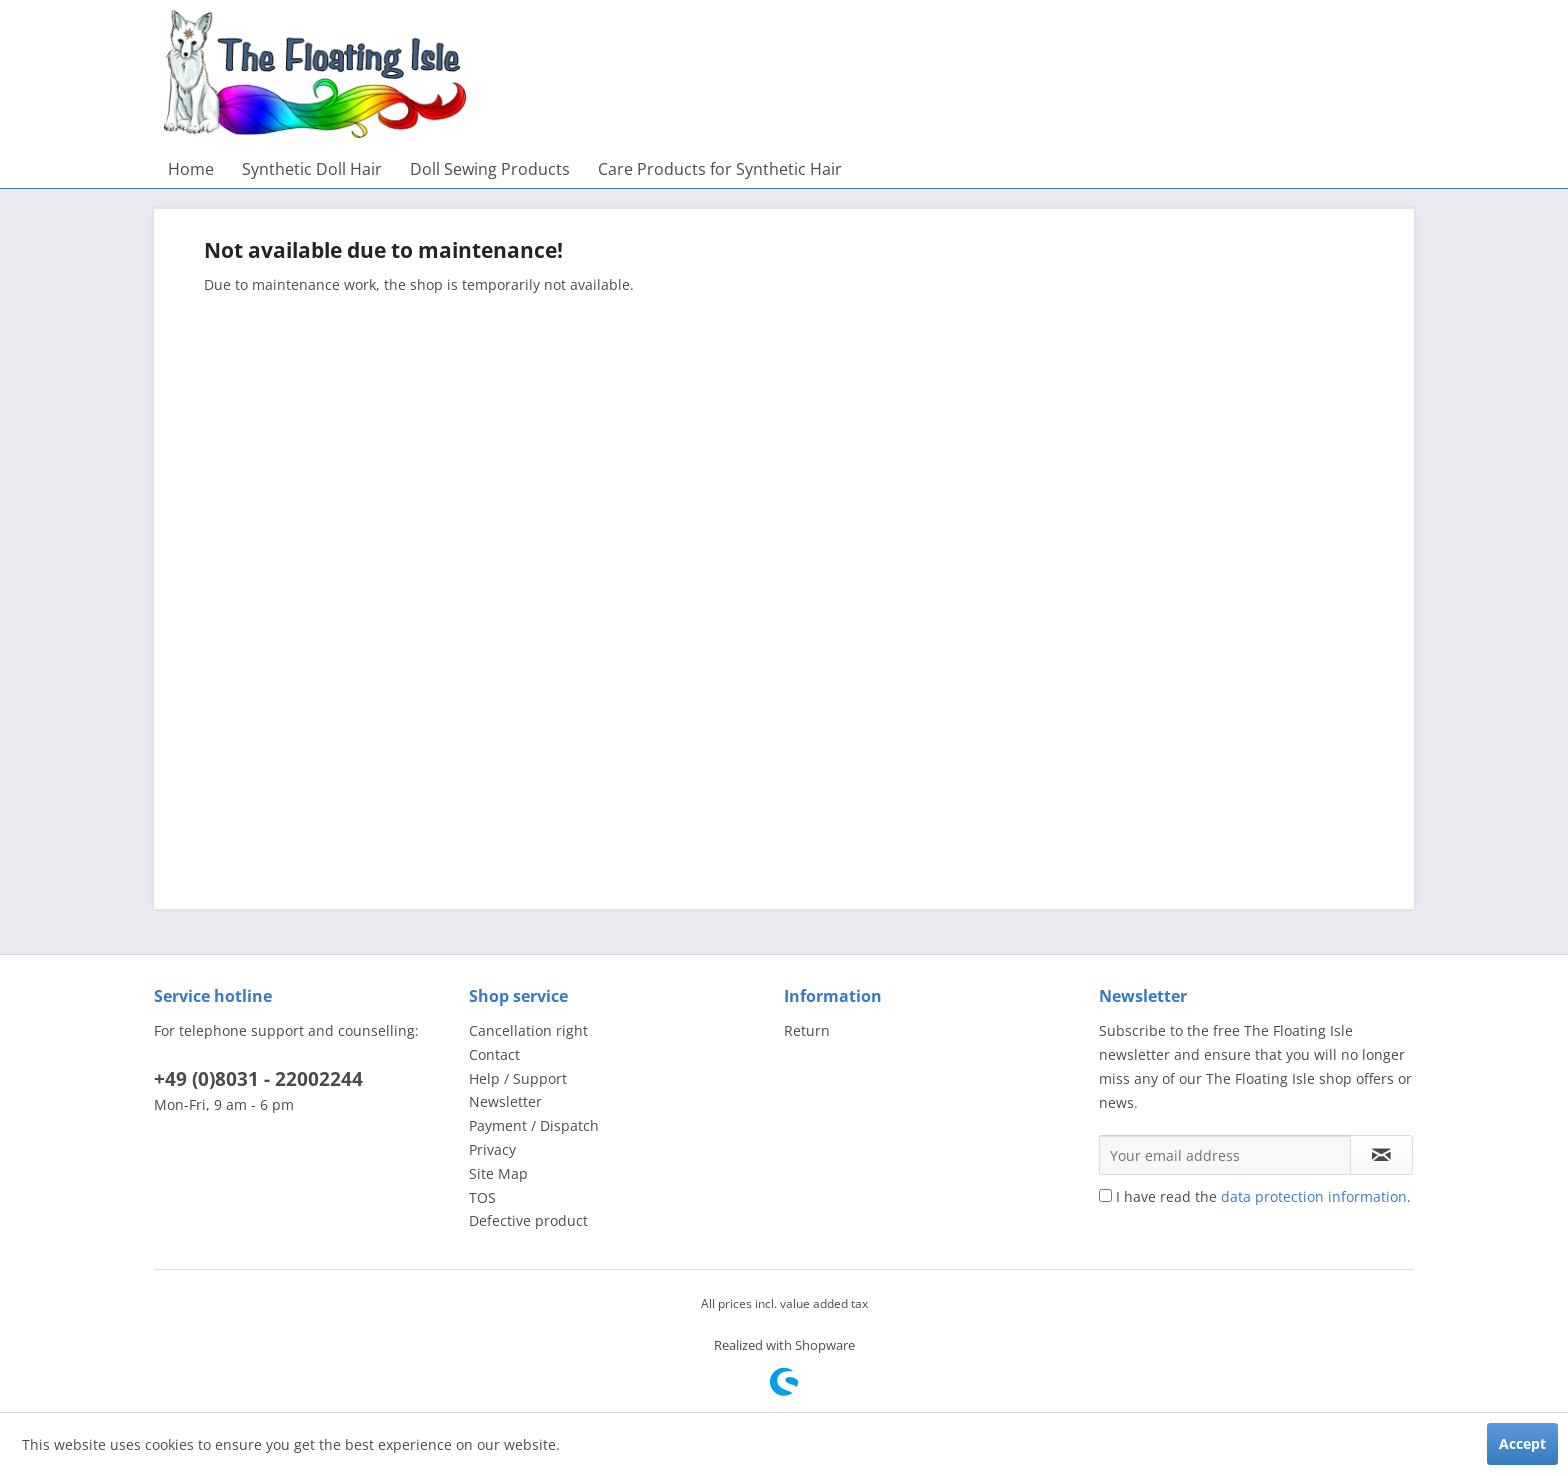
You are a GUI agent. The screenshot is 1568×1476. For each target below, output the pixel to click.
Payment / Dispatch (534, 1125)
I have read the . (1263, 1196)
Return (807, 1030)
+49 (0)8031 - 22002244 (258, 1079)
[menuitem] (191, 169)
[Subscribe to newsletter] (1381, 1155)
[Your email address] (1225, 1155)
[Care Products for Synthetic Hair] (720, 169)
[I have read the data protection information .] (1105, 1195)
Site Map (498, 1173)
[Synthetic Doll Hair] (312, 169)
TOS (482, 1197)
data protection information (1314, 1196)
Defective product (528, 1220)
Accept (1522, 1443)
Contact (494, 1054)
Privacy (492, 1149)
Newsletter (505, 1101)
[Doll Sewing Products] (490, 169)
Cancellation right (528, 1030)
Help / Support (518, 1078)
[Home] (191, 169)
